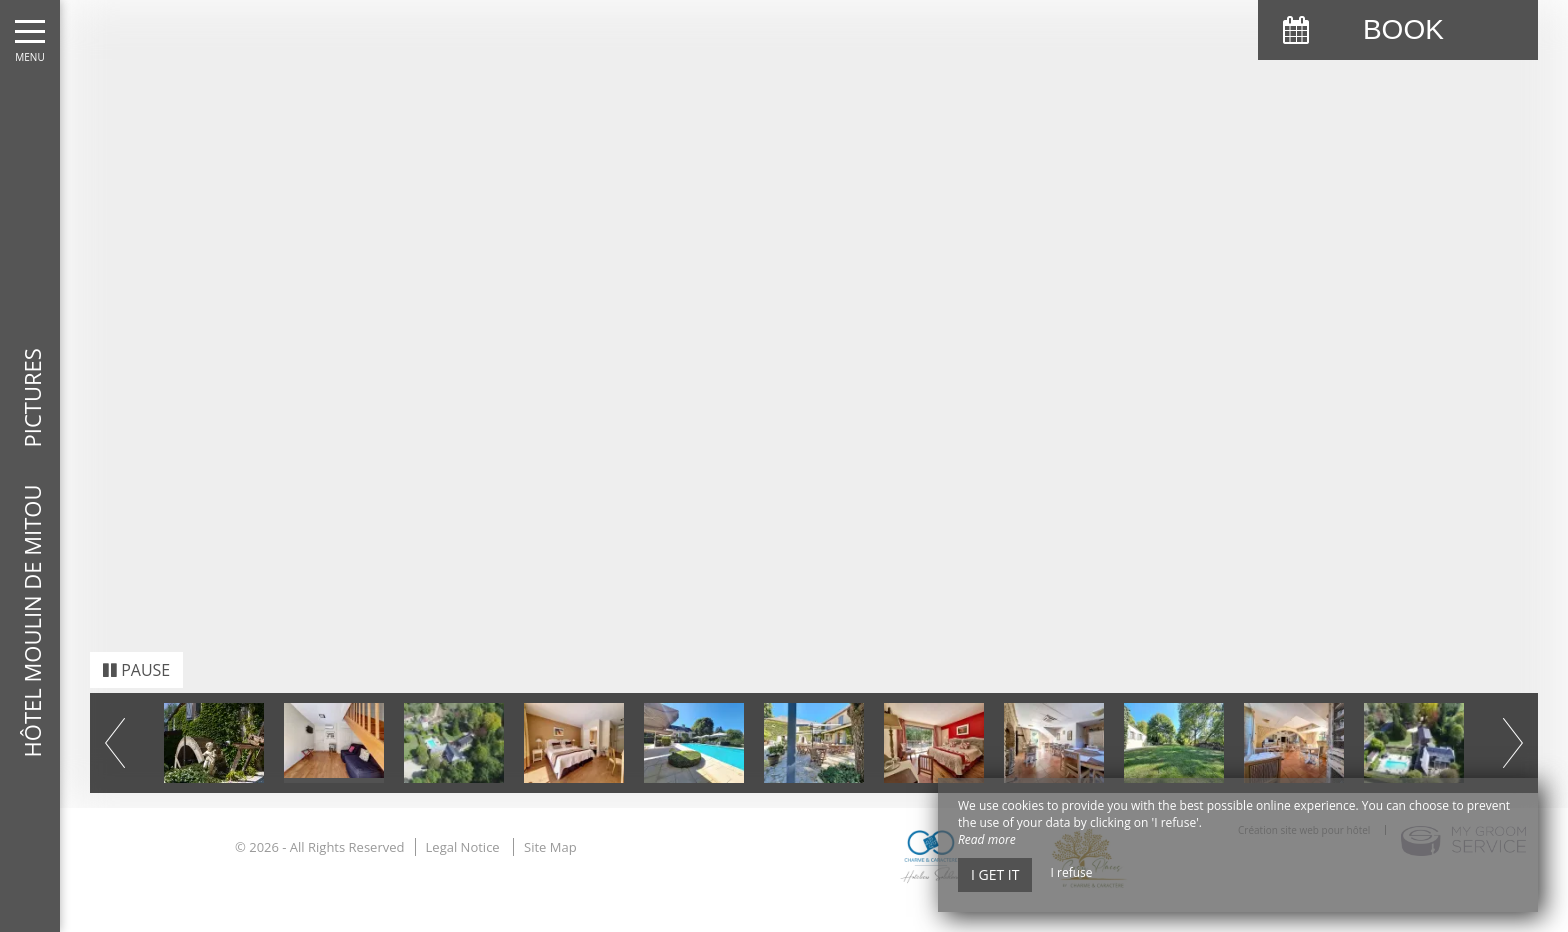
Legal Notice (463, 829)
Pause (136, 652)
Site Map (550, 829)
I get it (995, 874)
